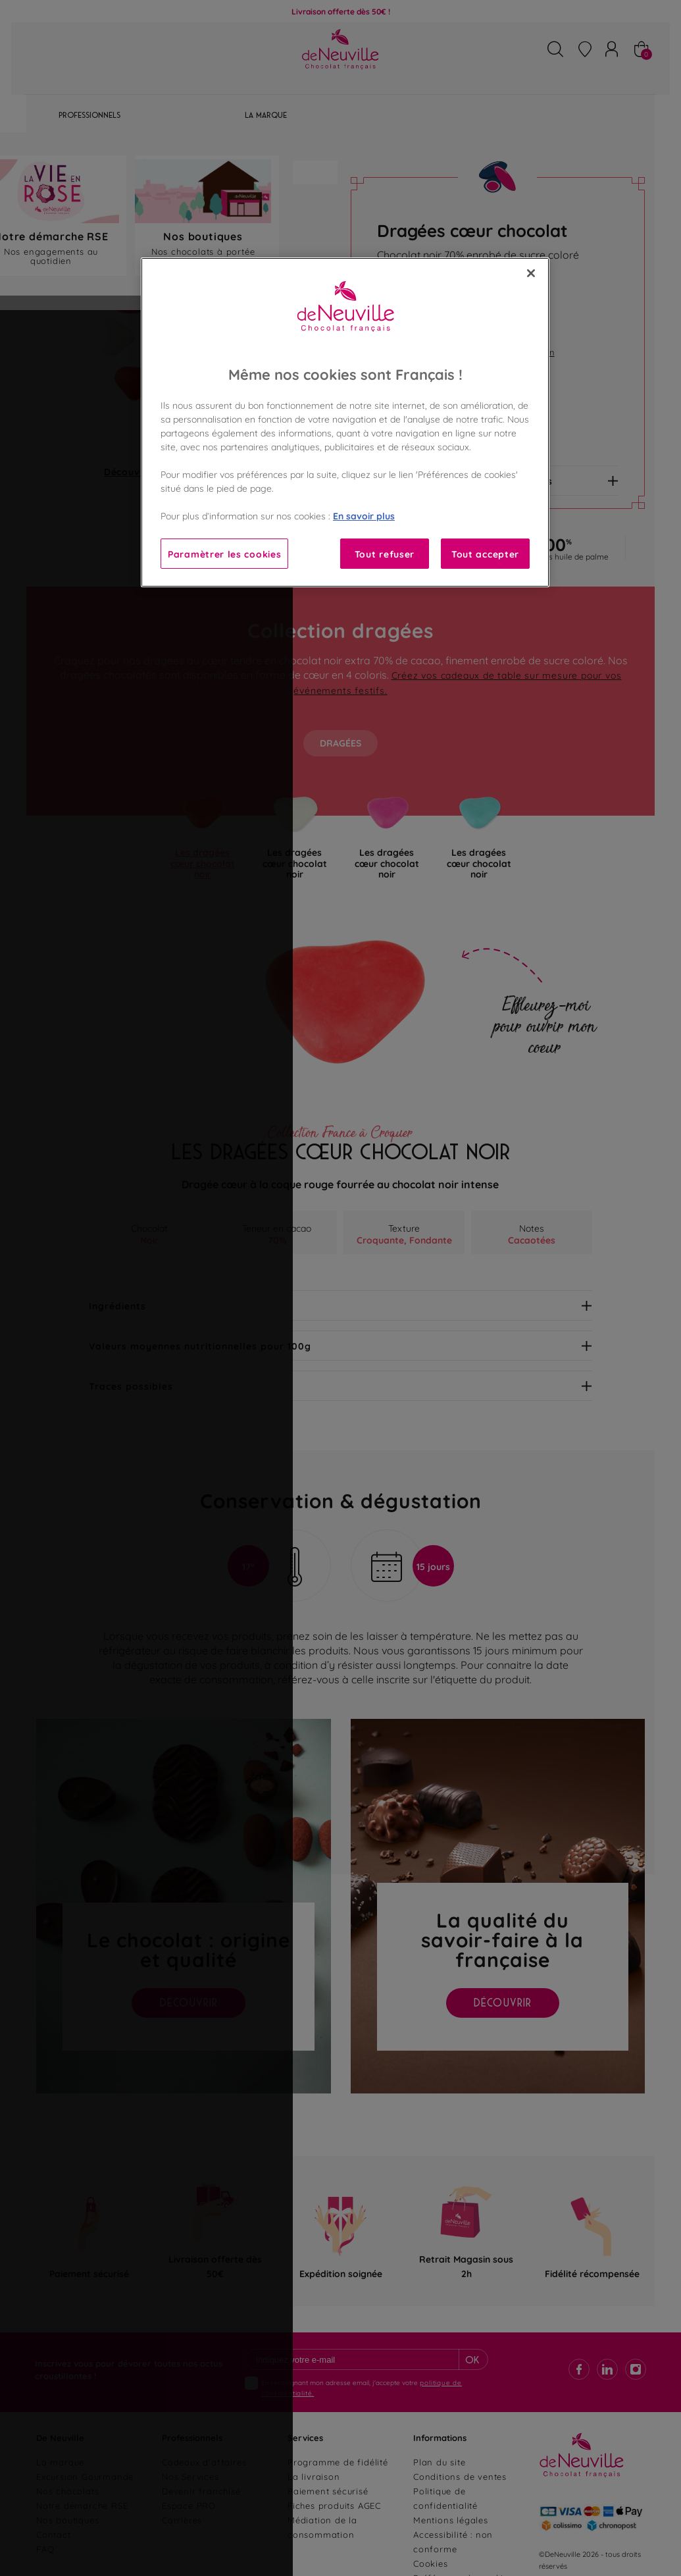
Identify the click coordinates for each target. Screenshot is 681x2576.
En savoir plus (364, 515)
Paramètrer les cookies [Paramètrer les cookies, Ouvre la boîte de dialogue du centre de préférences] (224, 553)
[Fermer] (531, 273)
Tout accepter (485, 553)
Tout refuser (385, 553)
